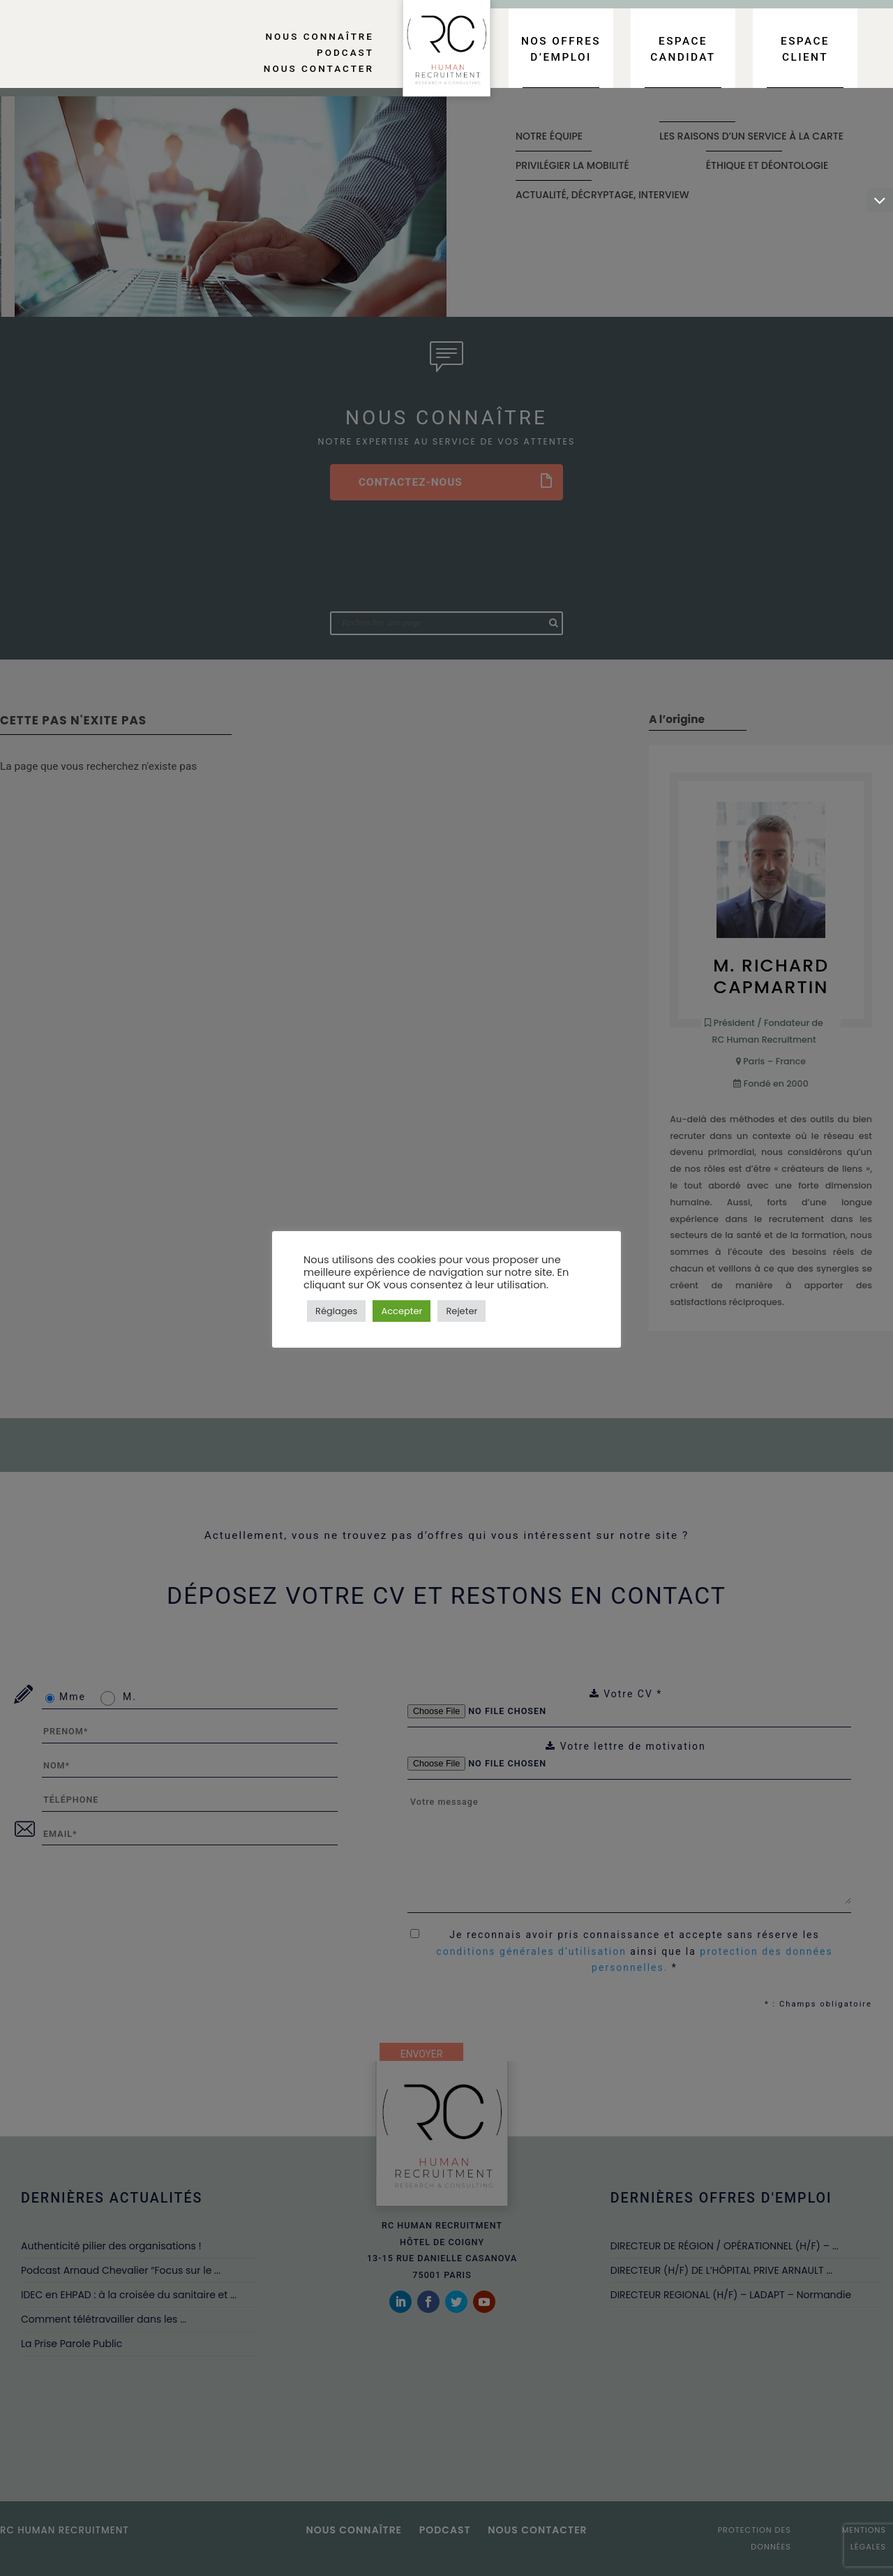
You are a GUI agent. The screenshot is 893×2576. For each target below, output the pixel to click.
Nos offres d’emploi (561, 49)
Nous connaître (319, 36)
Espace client (805, 49)
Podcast (345, 52)
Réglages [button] (336, 1311)
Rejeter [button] (461, 1311)
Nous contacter (319, 68)
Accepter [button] (401, 1311)
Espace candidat (682, 49)
